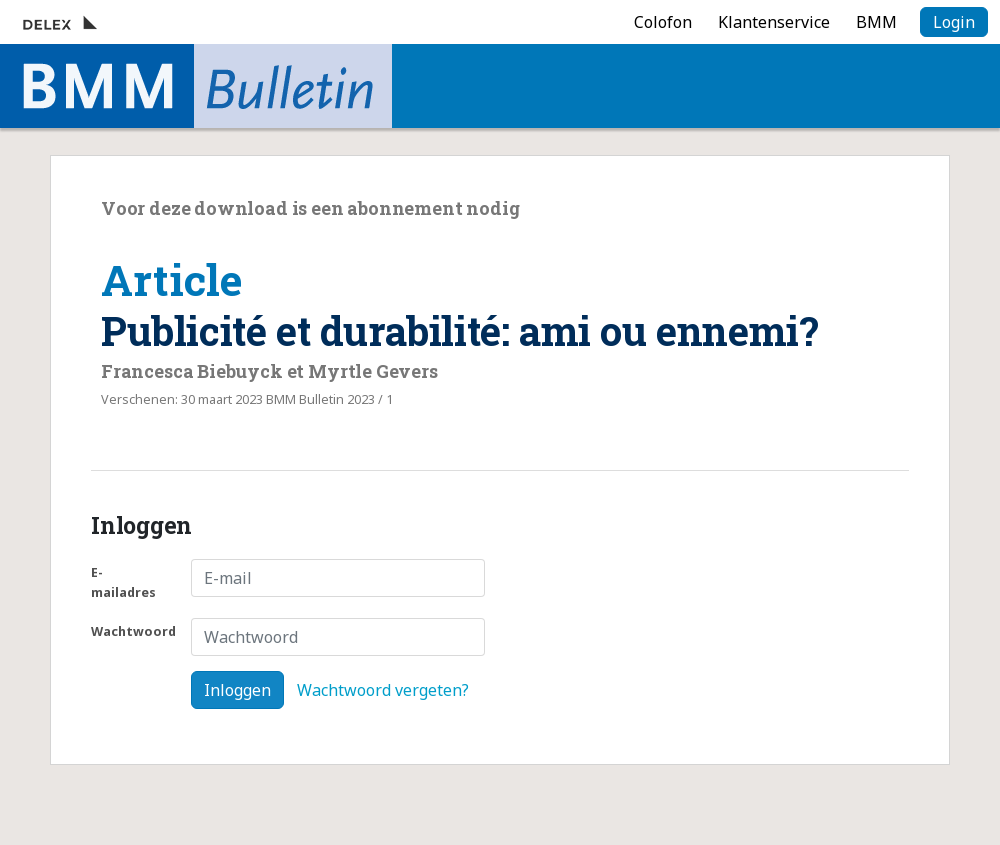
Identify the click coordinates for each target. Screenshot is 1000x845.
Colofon (663, 22)
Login (954, 22)
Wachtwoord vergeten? (383, 690)
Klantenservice (774, 22)
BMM (876, 22)
